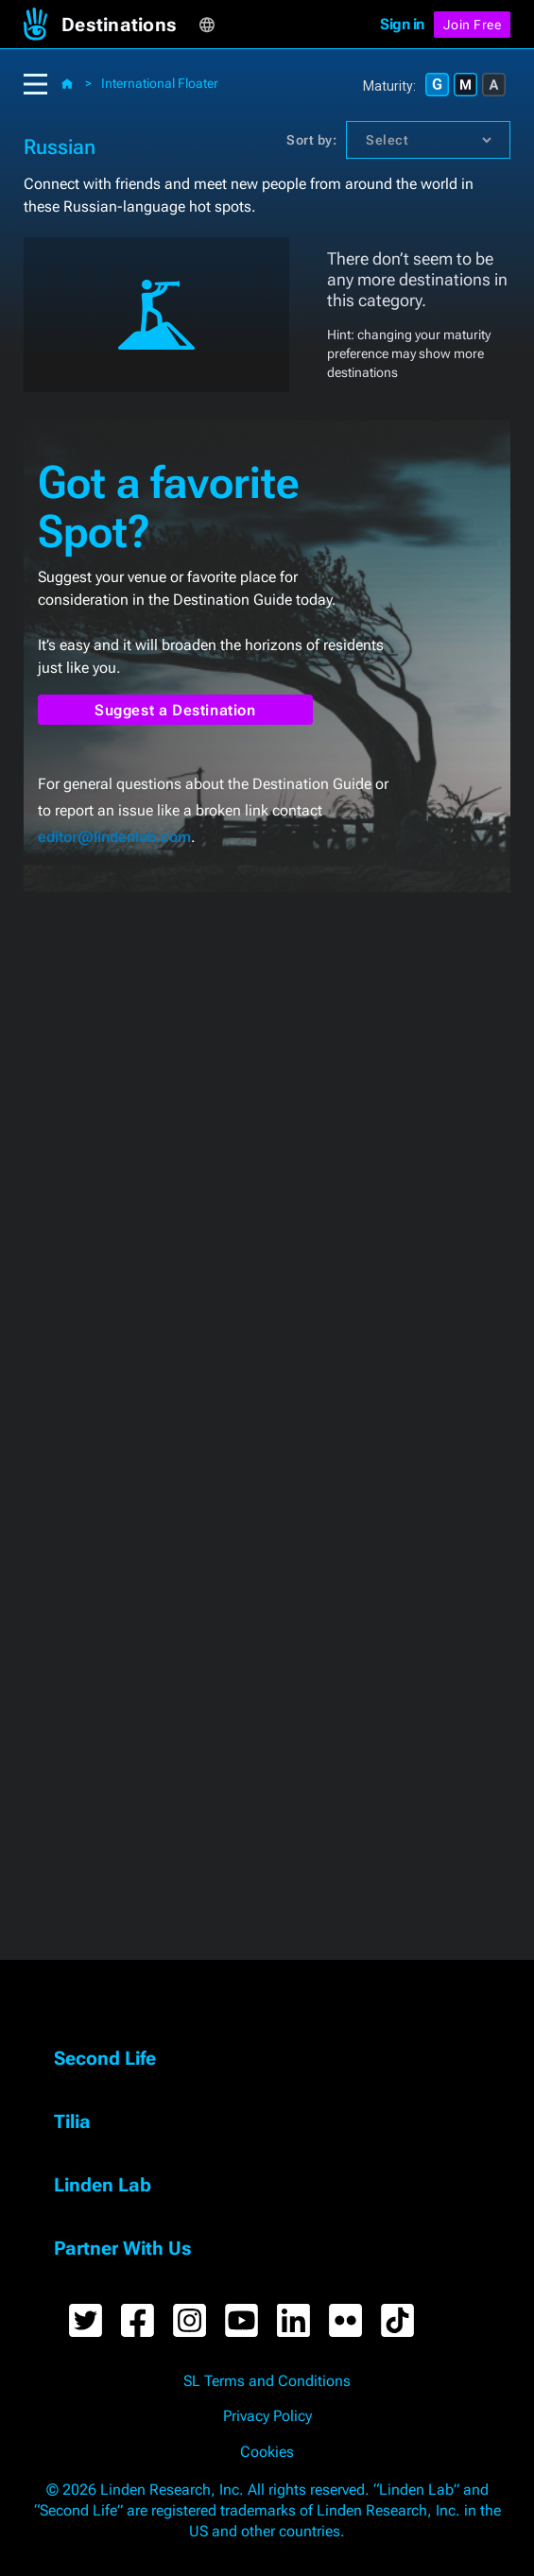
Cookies (267, 2452)
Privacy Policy (267, 2416)
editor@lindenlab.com (114, 837)
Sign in (402, 24)
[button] (129, 24)
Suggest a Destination (175, 710)
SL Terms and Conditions (267, 2381)
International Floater (159, 83)
